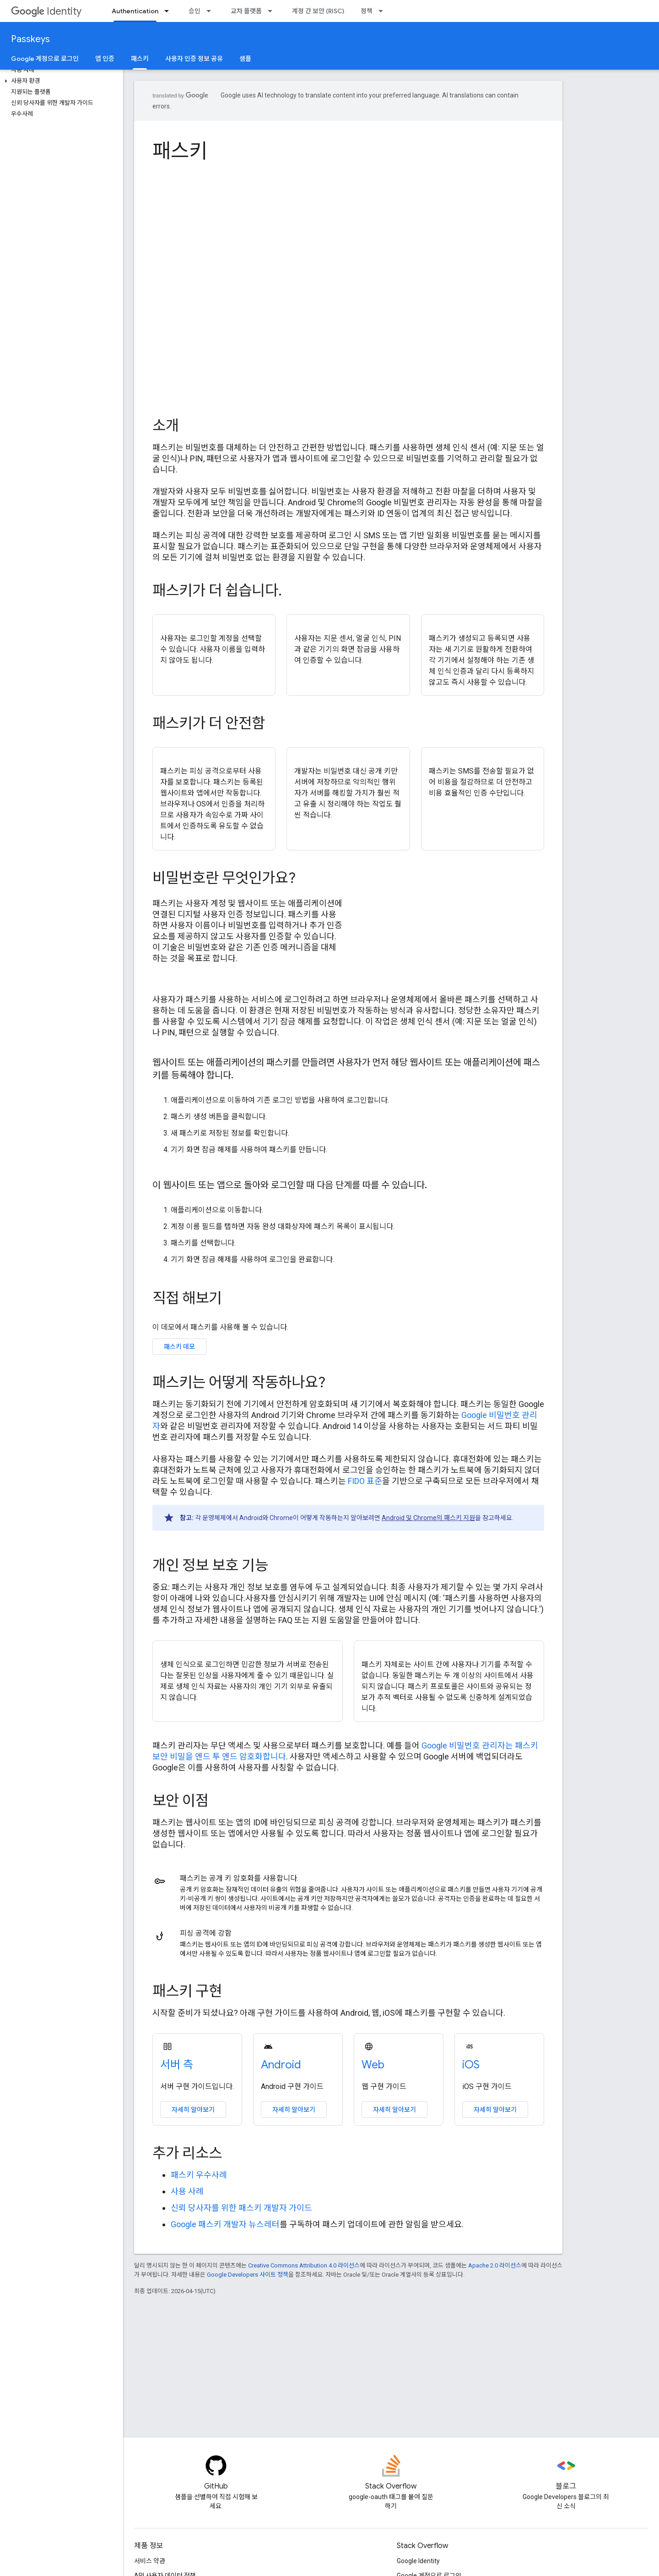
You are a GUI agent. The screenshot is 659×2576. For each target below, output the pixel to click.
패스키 (179, 151)
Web (373, 2065)
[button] (59, 81)
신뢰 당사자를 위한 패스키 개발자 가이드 (241, 2208)
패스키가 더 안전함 (208, 723)
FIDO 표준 (365, 1481)
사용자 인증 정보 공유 (194, 58)
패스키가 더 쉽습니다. (217, 590)
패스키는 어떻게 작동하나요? (238, 1382)
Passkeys (30, 39)
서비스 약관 (149, 2561)
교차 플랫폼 (246, 11)
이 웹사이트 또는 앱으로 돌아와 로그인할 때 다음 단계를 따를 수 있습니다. (289, 1185)
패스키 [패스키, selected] (140, 58)
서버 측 (176, 2065)
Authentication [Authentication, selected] (135, 11)
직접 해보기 (187, 1298)
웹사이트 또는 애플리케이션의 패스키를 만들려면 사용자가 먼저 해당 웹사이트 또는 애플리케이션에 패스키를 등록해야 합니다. (346, 1069)
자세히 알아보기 (193, 2109)
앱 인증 (104, 58)
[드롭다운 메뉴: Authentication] (169, 11)
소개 (165, 426)
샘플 (245, 58)
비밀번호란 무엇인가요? (224, 878)
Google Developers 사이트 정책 (247, 2274)
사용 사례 (187, 2191)
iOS (471, 2065)
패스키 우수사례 (199, 2175)
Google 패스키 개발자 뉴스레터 (225, 2224)
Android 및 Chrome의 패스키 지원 (428, 1517)
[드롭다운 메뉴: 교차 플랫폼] (273, 11)
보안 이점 (180, 1800)
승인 (194, 11)
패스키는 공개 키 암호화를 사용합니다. (239, 1878)
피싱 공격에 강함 (206, 1933)
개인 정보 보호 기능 (210, 1565)
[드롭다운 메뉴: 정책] (383, 11)
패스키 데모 (179, 1346)
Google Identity (418, 2561)
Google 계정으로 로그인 (45, 58)
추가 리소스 (187, 2153)
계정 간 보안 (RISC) (318, 11)
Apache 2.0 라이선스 (494, 2265)
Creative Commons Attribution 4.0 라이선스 (304, 2265)
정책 (367, 11)
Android (281, 2065)
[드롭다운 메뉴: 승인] (211, 11)
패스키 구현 (187, 1991)
